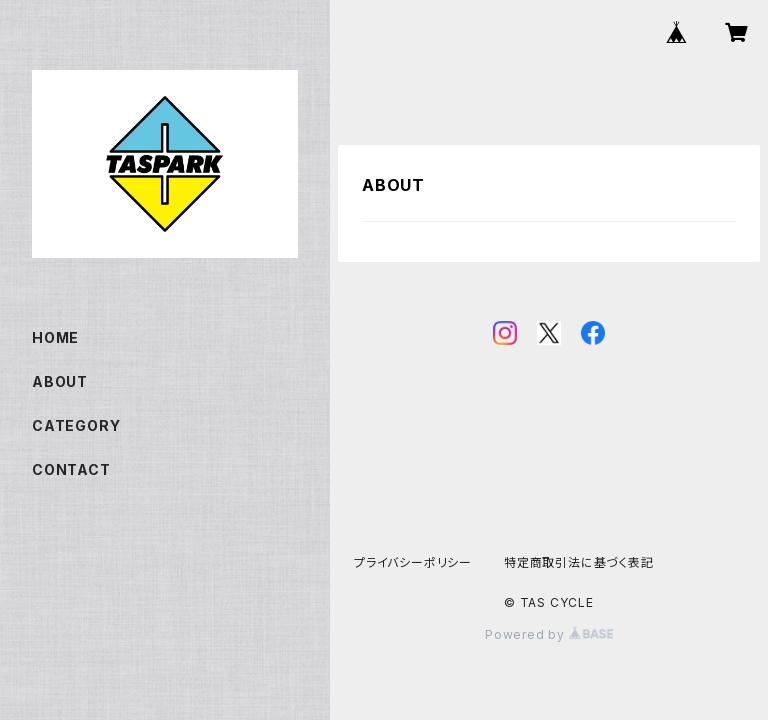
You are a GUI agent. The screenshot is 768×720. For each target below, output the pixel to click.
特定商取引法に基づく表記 (579, 562)
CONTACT (71, 469)
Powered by (549, 634)
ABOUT (60, 381)
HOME (55, 337)
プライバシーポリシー (413, 562)
